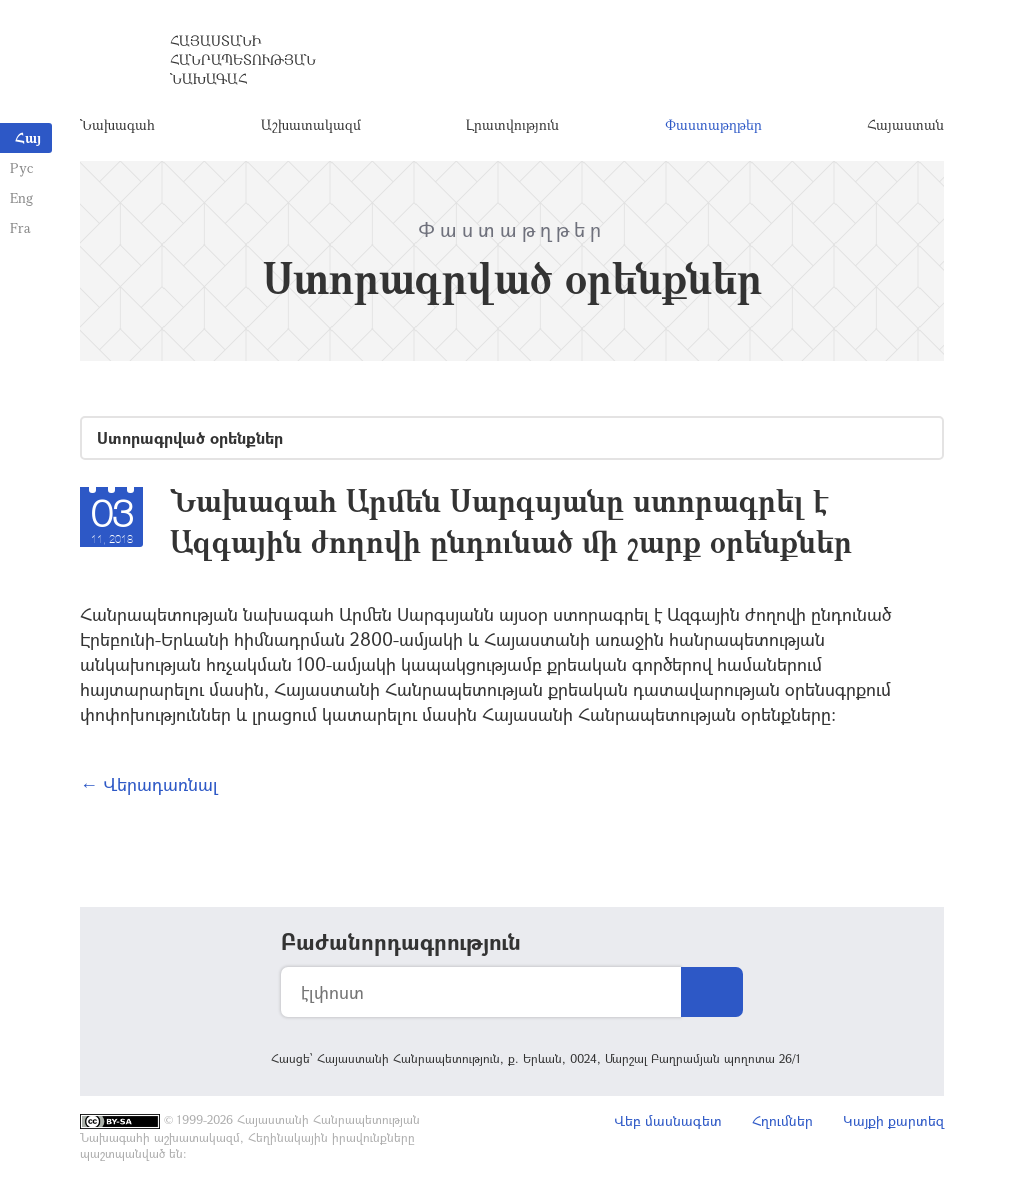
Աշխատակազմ (311, 124)
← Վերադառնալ (149, 784)
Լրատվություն (512, 124)
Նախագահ (117, 124)
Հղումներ (782, 1120)
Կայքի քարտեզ (893, 1120)
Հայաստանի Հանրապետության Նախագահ (243, 59)
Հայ (28, 137)
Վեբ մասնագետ (668, 1120)
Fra (20, 227)
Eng (21, 197)
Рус (21, 167)
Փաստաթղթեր (713, 124)
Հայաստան (905, 124)
